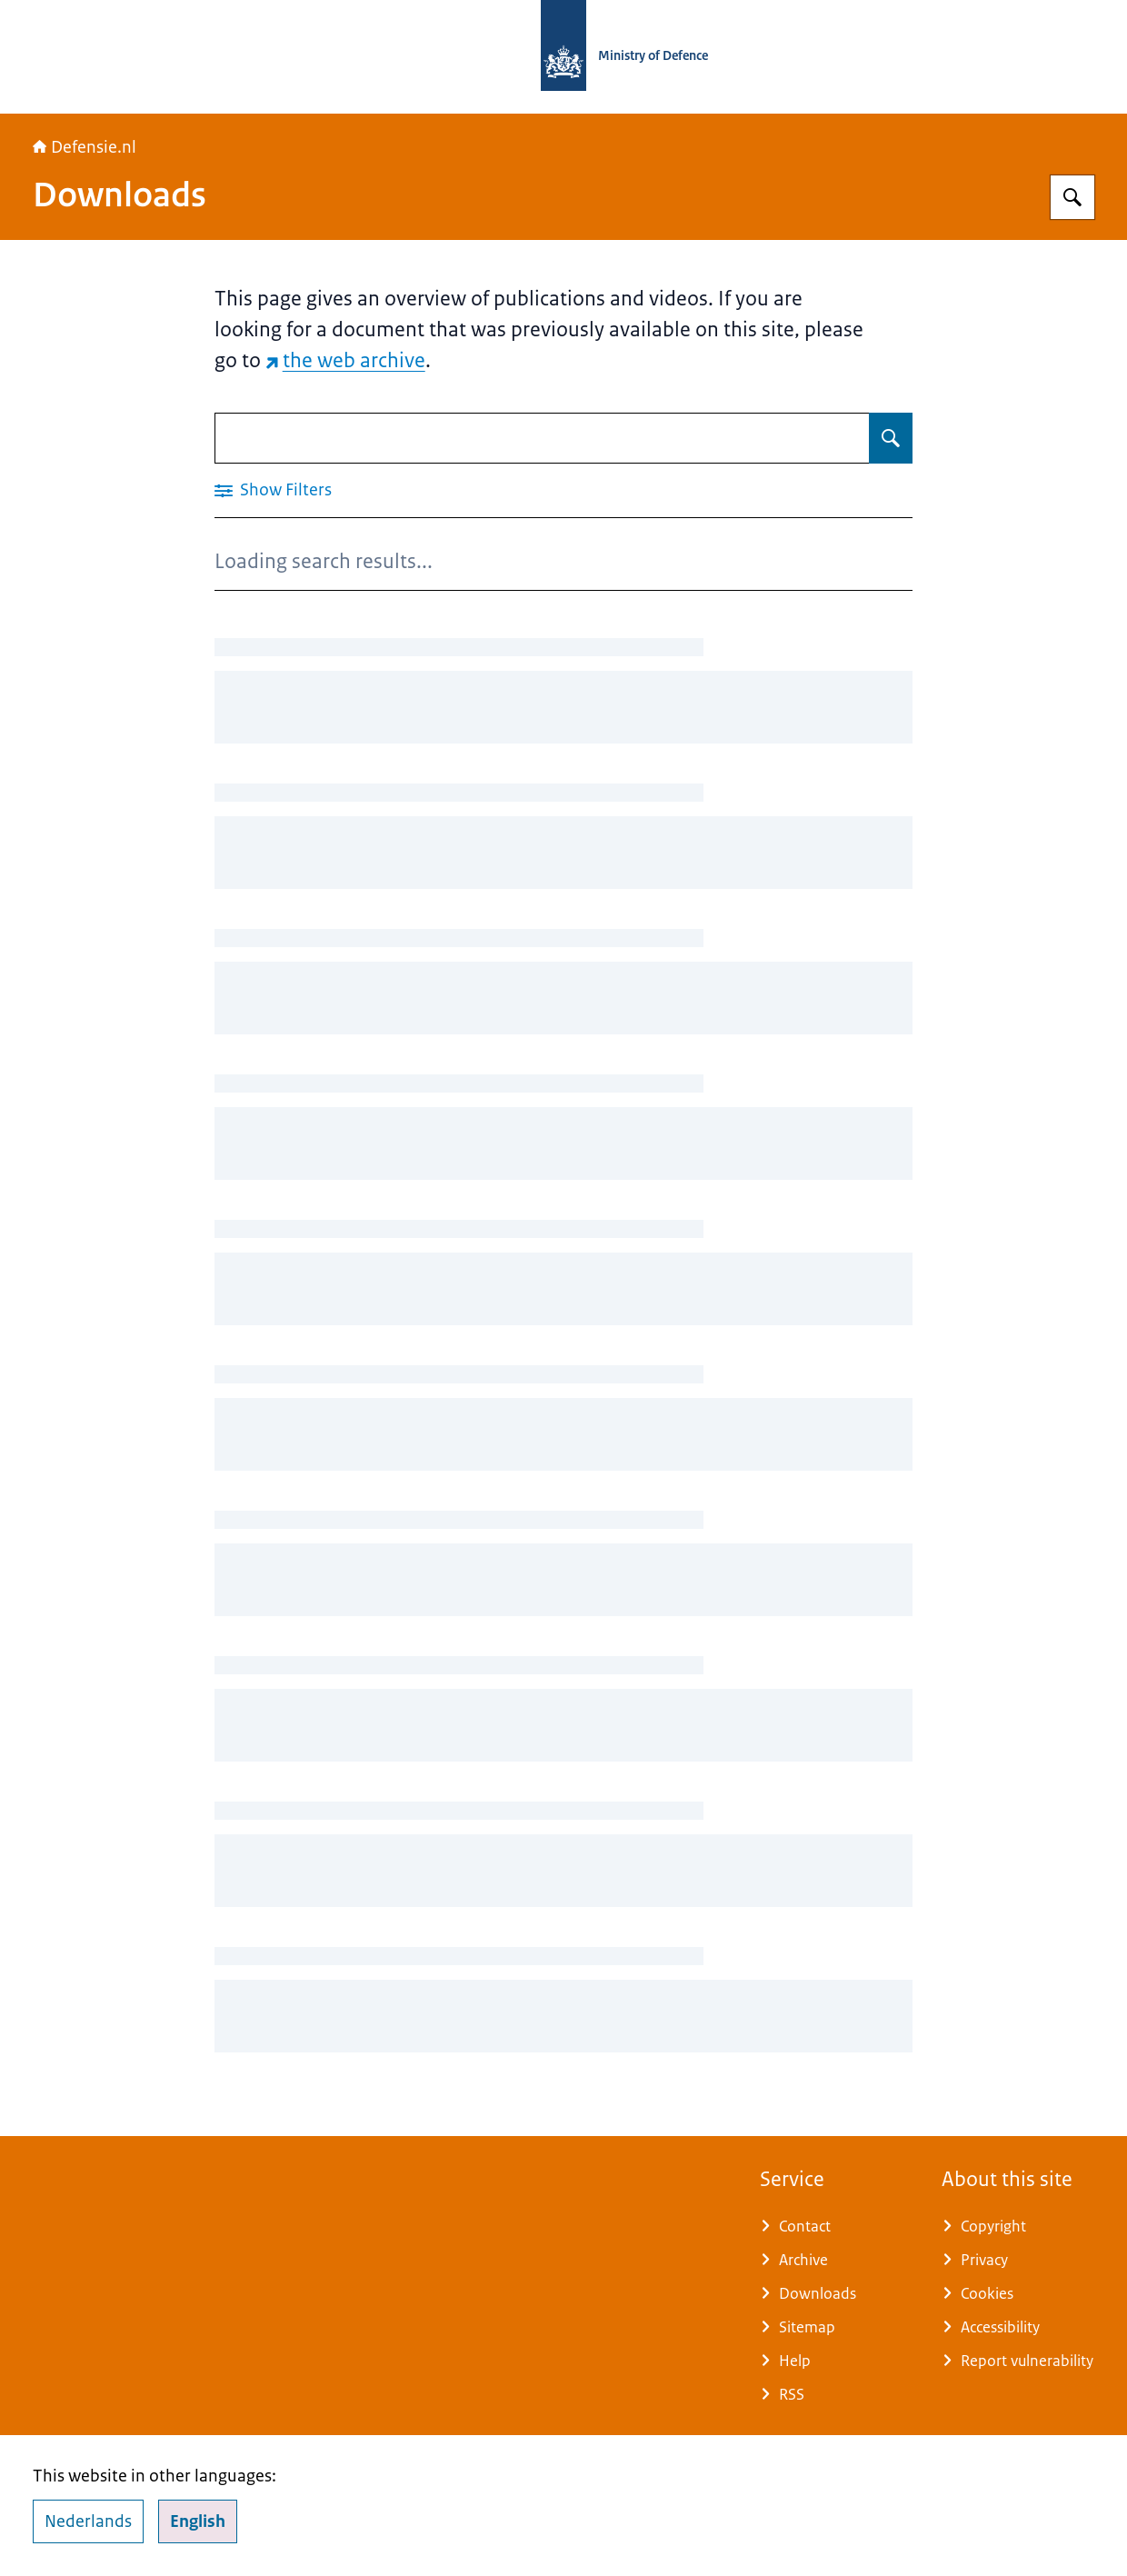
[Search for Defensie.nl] (1072, 197)
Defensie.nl (84, 147)
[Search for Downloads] (891, 438)
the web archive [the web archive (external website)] (345, 360)
